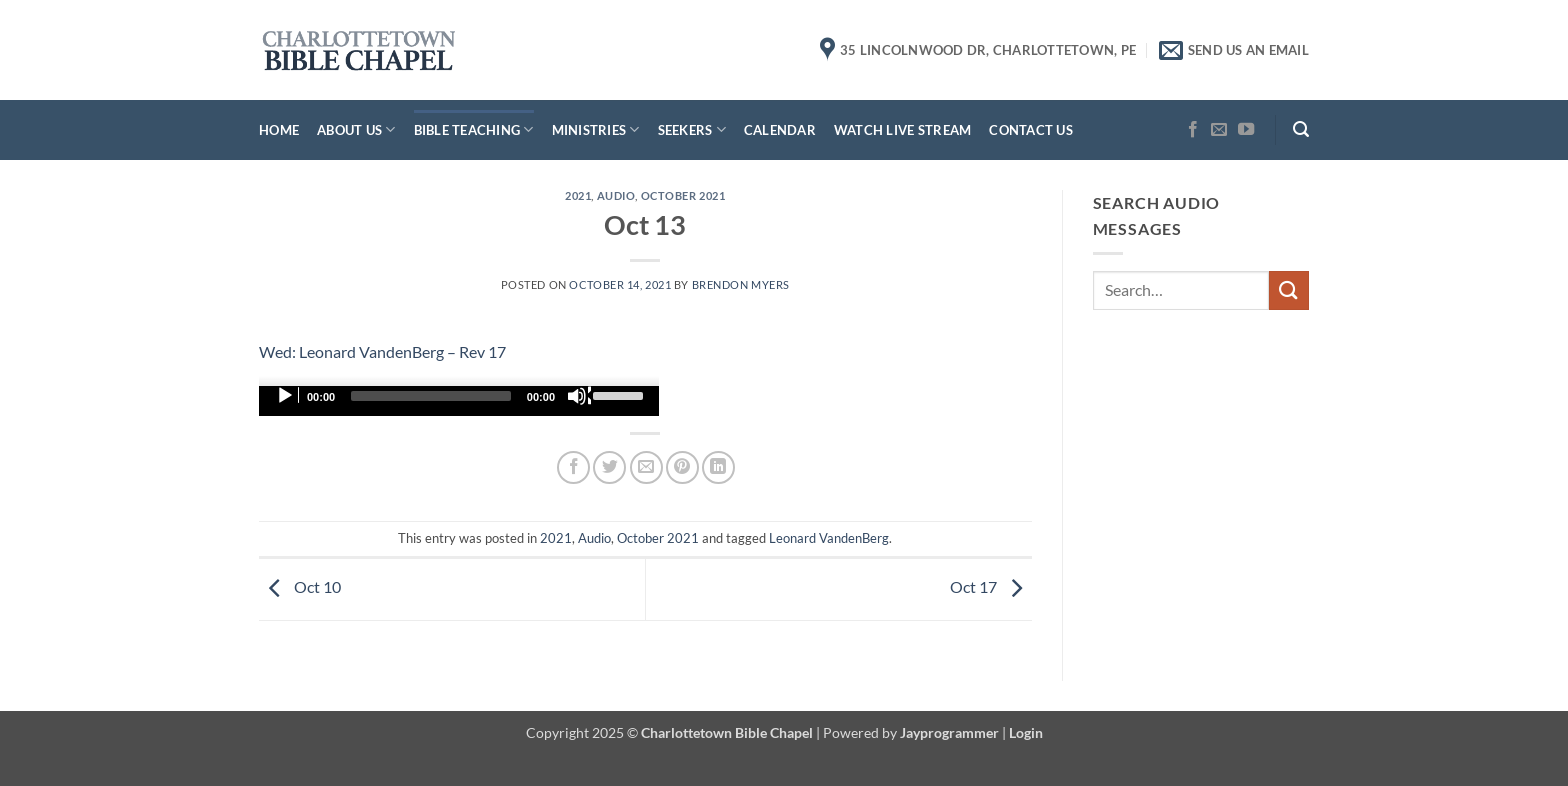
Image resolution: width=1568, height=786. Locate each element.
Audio (616, 195)
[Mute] (579, 396)
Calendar (780, 130)
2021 (578, 195)
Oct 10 (300, 587)
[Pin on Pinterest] (682, 467)
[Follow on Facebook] (1193, 130)
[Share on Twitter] (609, 467)
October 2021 (683, 195)
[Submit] (1289, 290)
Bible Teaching (474, 129)
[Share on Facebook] (573, 467)
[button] (1301, 129)
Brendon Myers (741, 284)
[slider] (431, 396)
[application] (459, 401)
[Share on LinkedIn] (718, 467)
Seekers (692, 129)
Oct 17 (991, 587)
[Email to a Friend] (646, 467)
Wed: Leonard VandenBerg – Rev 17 (382, 351)
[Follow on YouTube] (1246, 130)
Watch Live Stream (902, 130)
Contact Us (1031, 130)
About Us (356, 129)
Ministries (596, 129)
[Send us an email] (1219, 130)
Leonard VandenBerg (829, 538)
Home (279, 130)
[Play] (287, 396)
